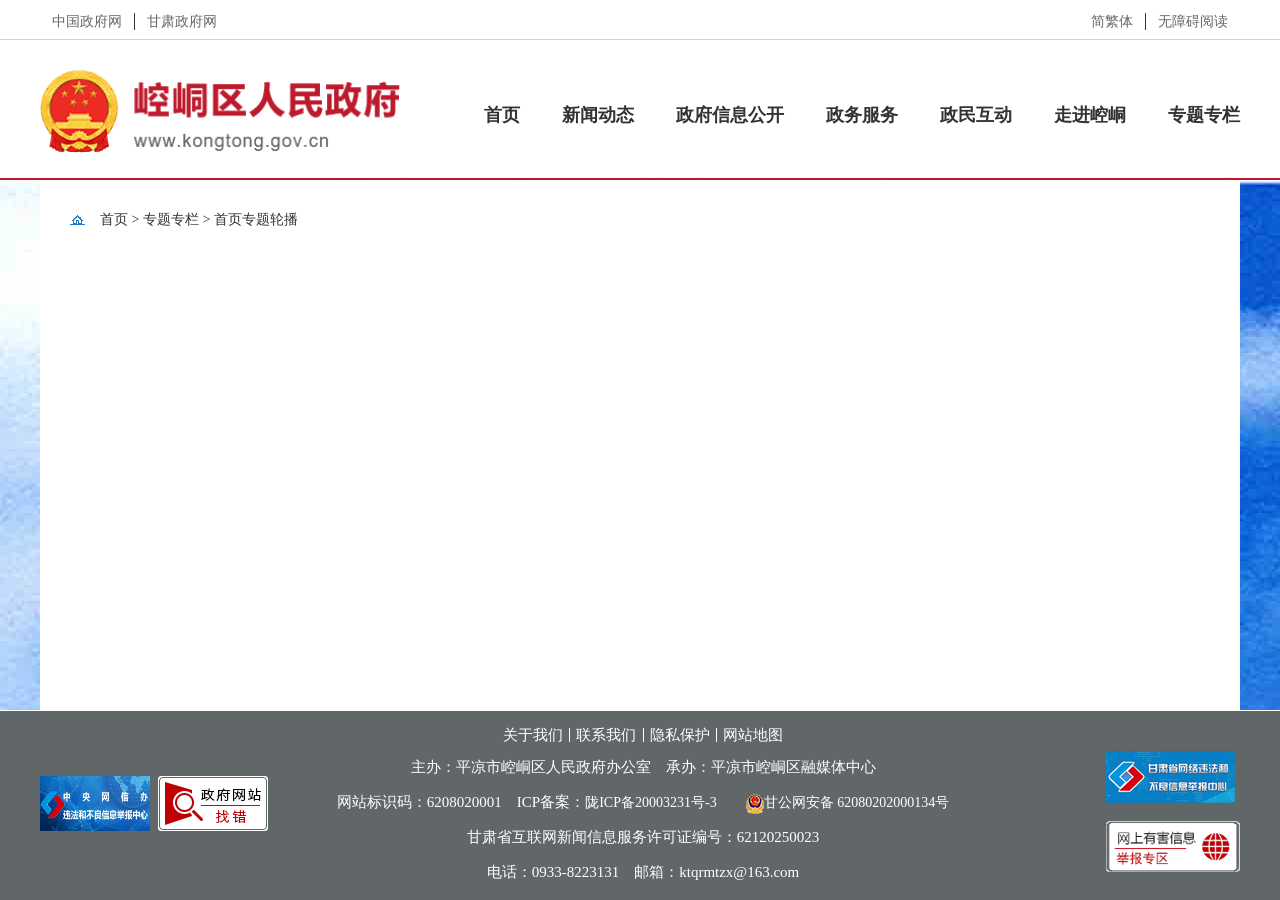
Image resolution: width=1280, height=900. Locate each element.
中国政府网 (87, 21)
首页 (502, 115)
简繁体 (1112, 21)
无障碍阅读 (1193, 21)
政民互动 (976, 115)
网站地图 (753, 735)
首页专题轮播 (256, 219)
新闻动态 (598, 115)
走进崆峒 (1090, 115)
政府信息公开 (730, 115)
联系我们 (606, 735)
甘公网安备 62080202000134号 (841, 802)
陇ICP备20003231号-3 (650, 802)
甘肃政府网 (182, 21)
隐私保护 (680, 735)
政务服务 (862, 115)
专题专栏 (1204, 115)
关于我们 (533, 735)
